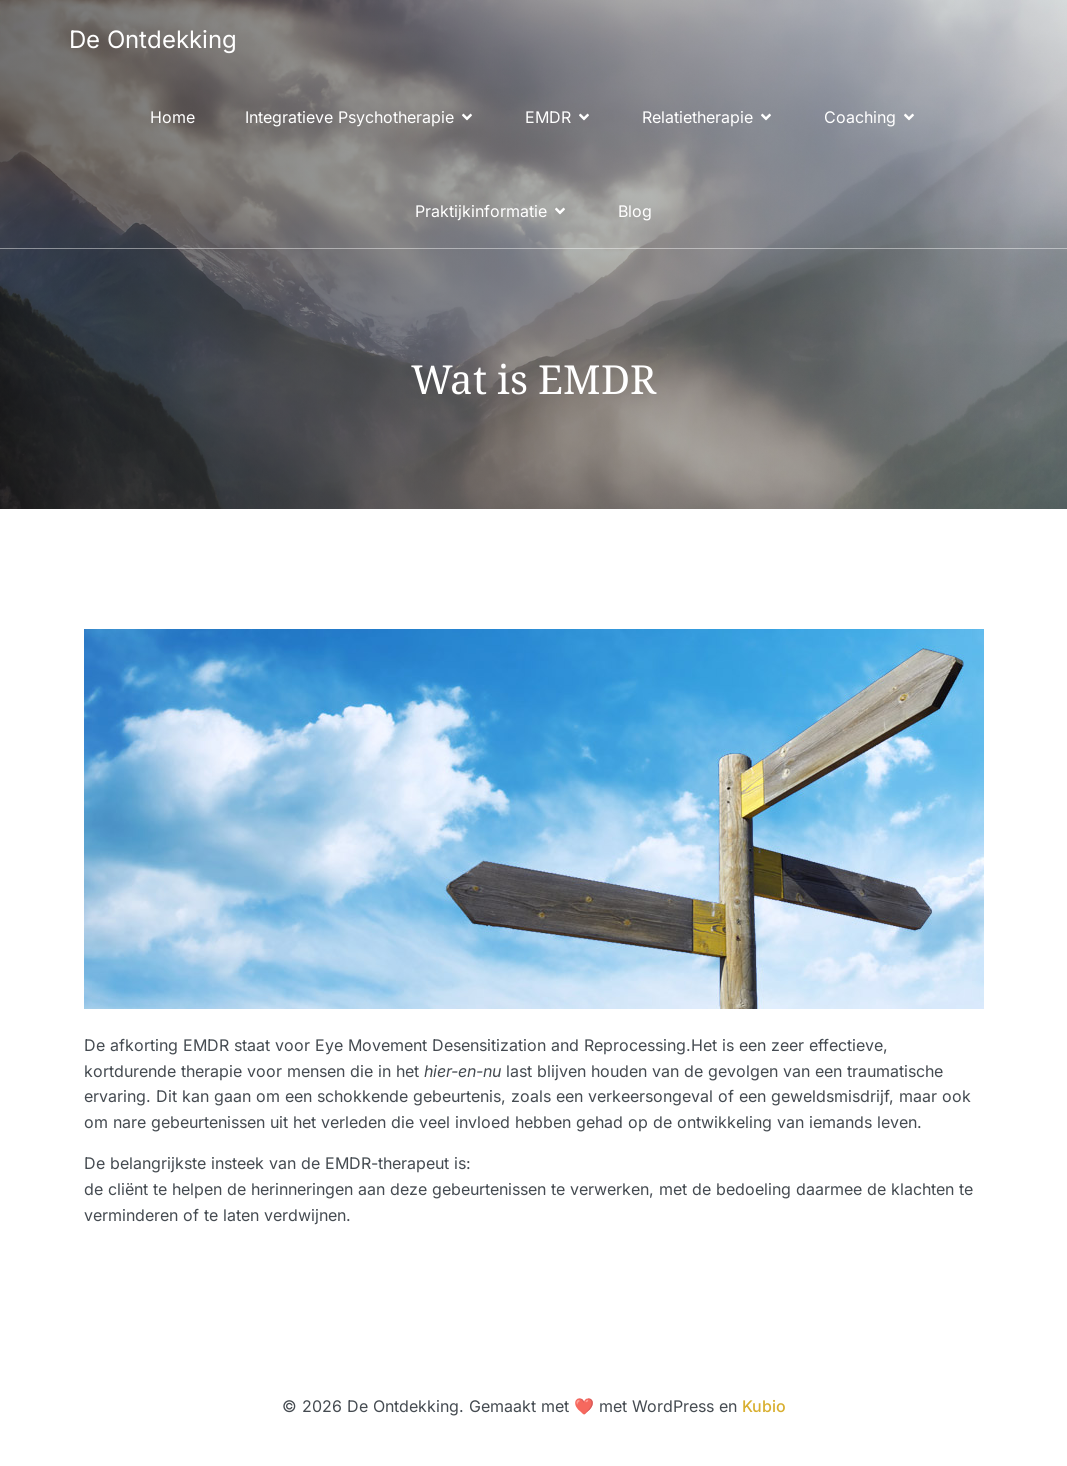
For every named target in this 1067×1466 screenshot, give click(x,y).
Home (172, 117)
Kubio (764, 1406)
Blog (635, 211)
